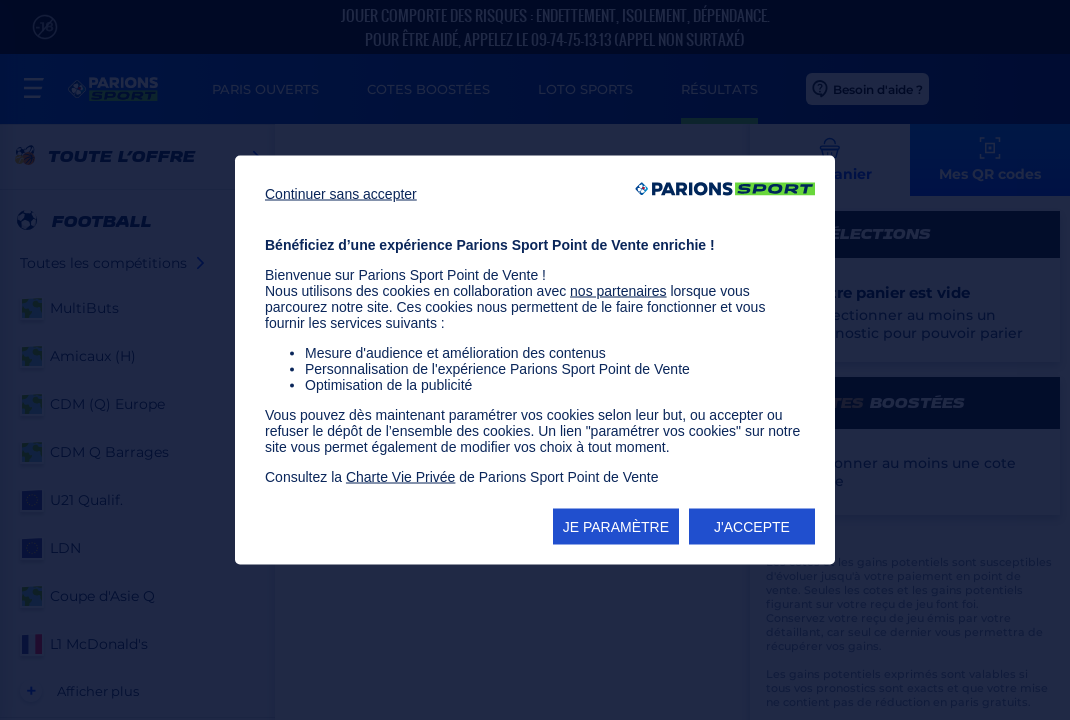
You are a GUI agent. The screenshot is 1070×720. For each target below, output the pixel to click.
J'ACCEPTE (752, 527)
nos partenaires (618, 291)
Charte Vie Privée (400, 477)
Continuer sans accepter (341, 194)
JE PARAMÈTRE (616, 527)
